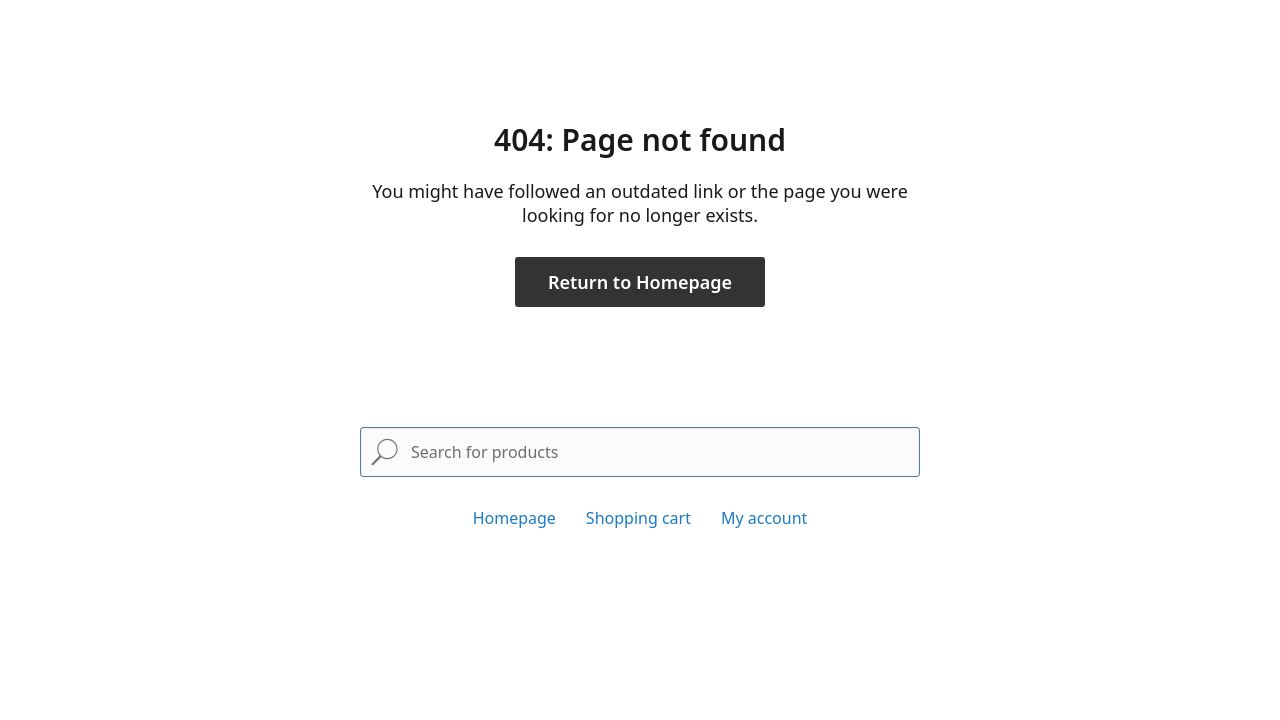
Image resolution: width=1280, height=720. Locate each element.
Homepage (514, 518)
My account (764, 518)
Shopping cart (638, 518)
